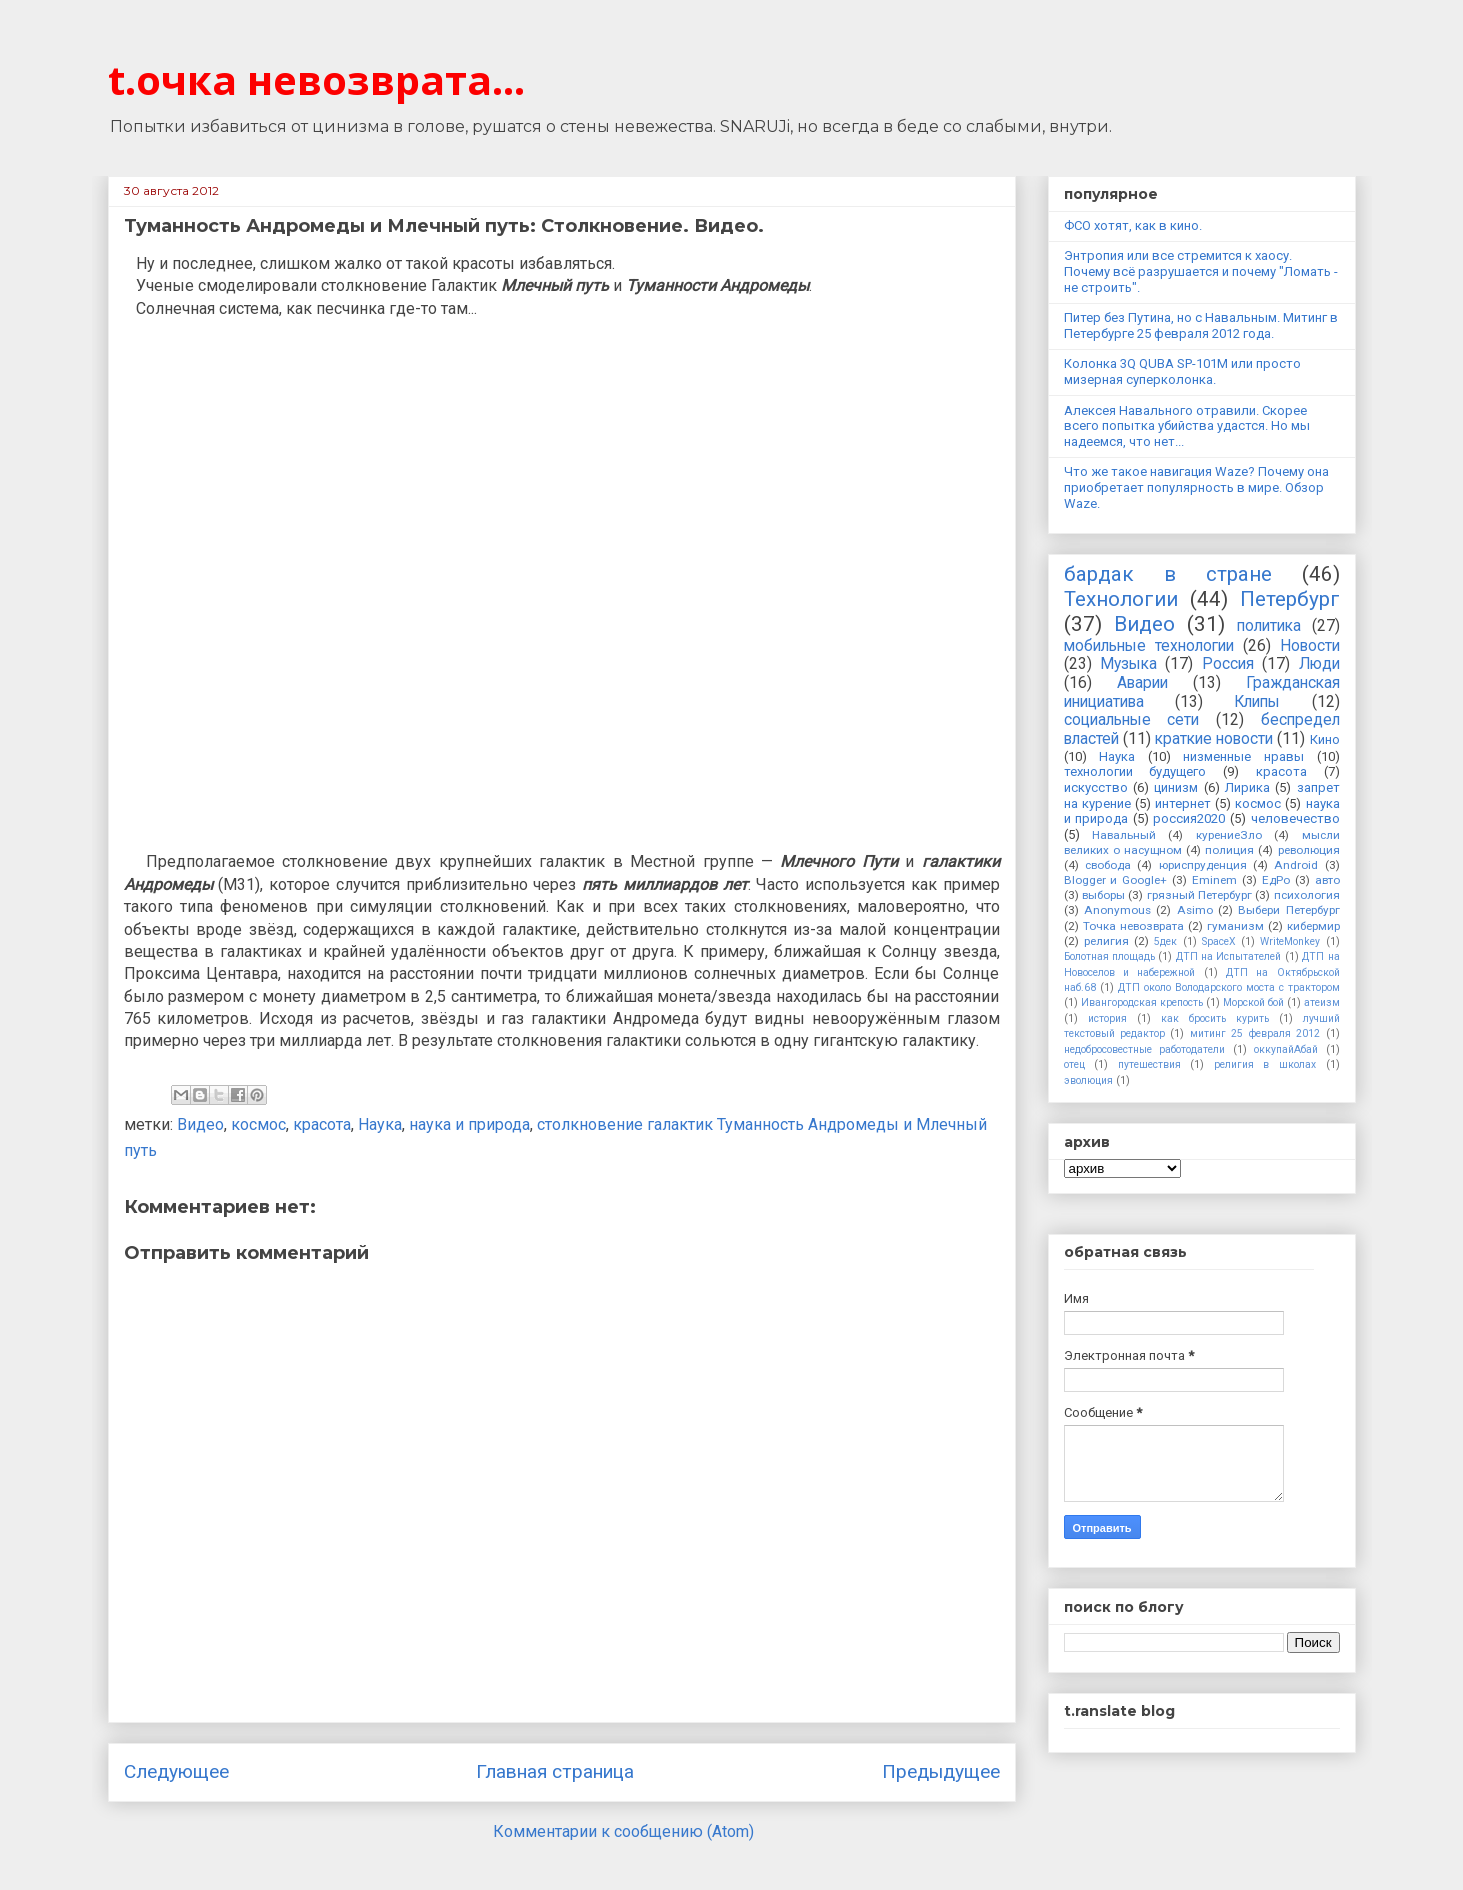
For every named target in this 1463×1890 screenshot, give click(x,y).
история (1107, 1018)
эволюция (1088, 1080)
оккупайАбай (1286, 1049)
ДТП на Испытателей (1229, 956)
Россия (1228, 664)
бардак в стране (1168, 574)
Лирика (1247, 787)
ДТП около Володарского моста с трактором (1229, 987)
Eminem (1214, 880)
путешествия (1149, 1064)
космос (258, 1124)
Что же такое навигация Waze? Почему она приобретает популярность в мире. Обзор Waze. (1196, 487)
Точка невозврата (1133, 926)
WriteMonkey (1290, 941)
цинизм (1176, 787)
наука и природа (469, 1124)
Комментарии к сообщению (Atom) (623, 1831)
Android (1296, 865)
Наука (380, 1124)
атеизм (1322, 1002)
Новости (1310, 646)
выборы (1103, 895)
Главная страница (555, 1771)
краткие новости (1214, 739)
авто (1327, 880)
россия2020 (1189, 818)
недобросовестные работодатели (1145, 1049)
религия (1106, 941)
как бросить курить (1215, 1018)
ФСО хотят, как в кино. (1133, 225)
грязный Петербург (1199, 895)
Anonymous (1117, 910)
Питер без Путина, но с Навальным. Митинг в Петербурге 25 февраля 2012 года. (1201, 325)
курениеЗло (1229, 835)
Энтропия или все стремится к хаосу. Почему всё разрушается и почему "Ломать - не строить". (1201, 271)
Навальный (1124, 835)
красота (322, 1124)
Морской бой (1253, 1002)
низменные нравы (1243, 756)
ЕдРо (1276, 880)
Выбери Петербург (1288, 910)
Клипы (1257, 702)
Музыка (1128, 664)
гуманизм (1235, 926)
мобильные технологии (1149, 646)
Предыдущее (941, 1771)
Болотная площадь (1109, 956)
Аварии (1142, 683)
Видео (200, 1124)
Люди (1319, 664)
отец (1074, 1064)
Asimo (1195, 910)
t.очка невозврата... (316, 79)
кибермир (1313, 926)
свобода (1108, 865)
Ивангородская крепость (1142, 1002)
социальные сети (1132, 720)
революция (1309, 850)
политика (1269, 626)
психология (1307, 895)
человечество (1295, 818)
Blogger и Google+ (1116, 880)
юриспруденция (1203, 865)
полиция (1229, 850)
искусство (1096, 787)
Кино (1325, 739)
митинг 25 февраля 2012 (1255, 1033)
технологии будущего (1135, 771)
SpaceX (1219, 941)
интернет (1183, 803)
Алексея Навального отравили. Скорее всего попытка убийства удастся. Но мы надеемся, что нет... (1187, 426)
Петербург (1290, 599)
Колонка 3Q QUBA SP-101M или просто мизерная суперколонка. (1182, 371)
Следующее (176, 1771)
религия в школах (1265, 1064)
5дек (1165, 941)
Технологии (1121, 599)
